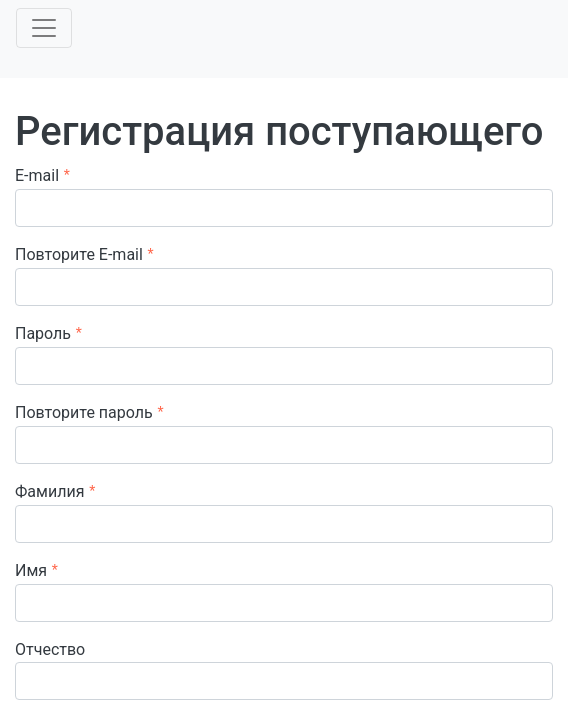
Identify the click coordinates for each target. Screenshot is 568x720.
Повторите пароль (84, 412)
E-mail (37, 175)
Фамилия (49, 491)
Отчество (50, 649)
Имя (31, 570)
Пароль (43, 333)
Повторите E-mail (79, 254)
